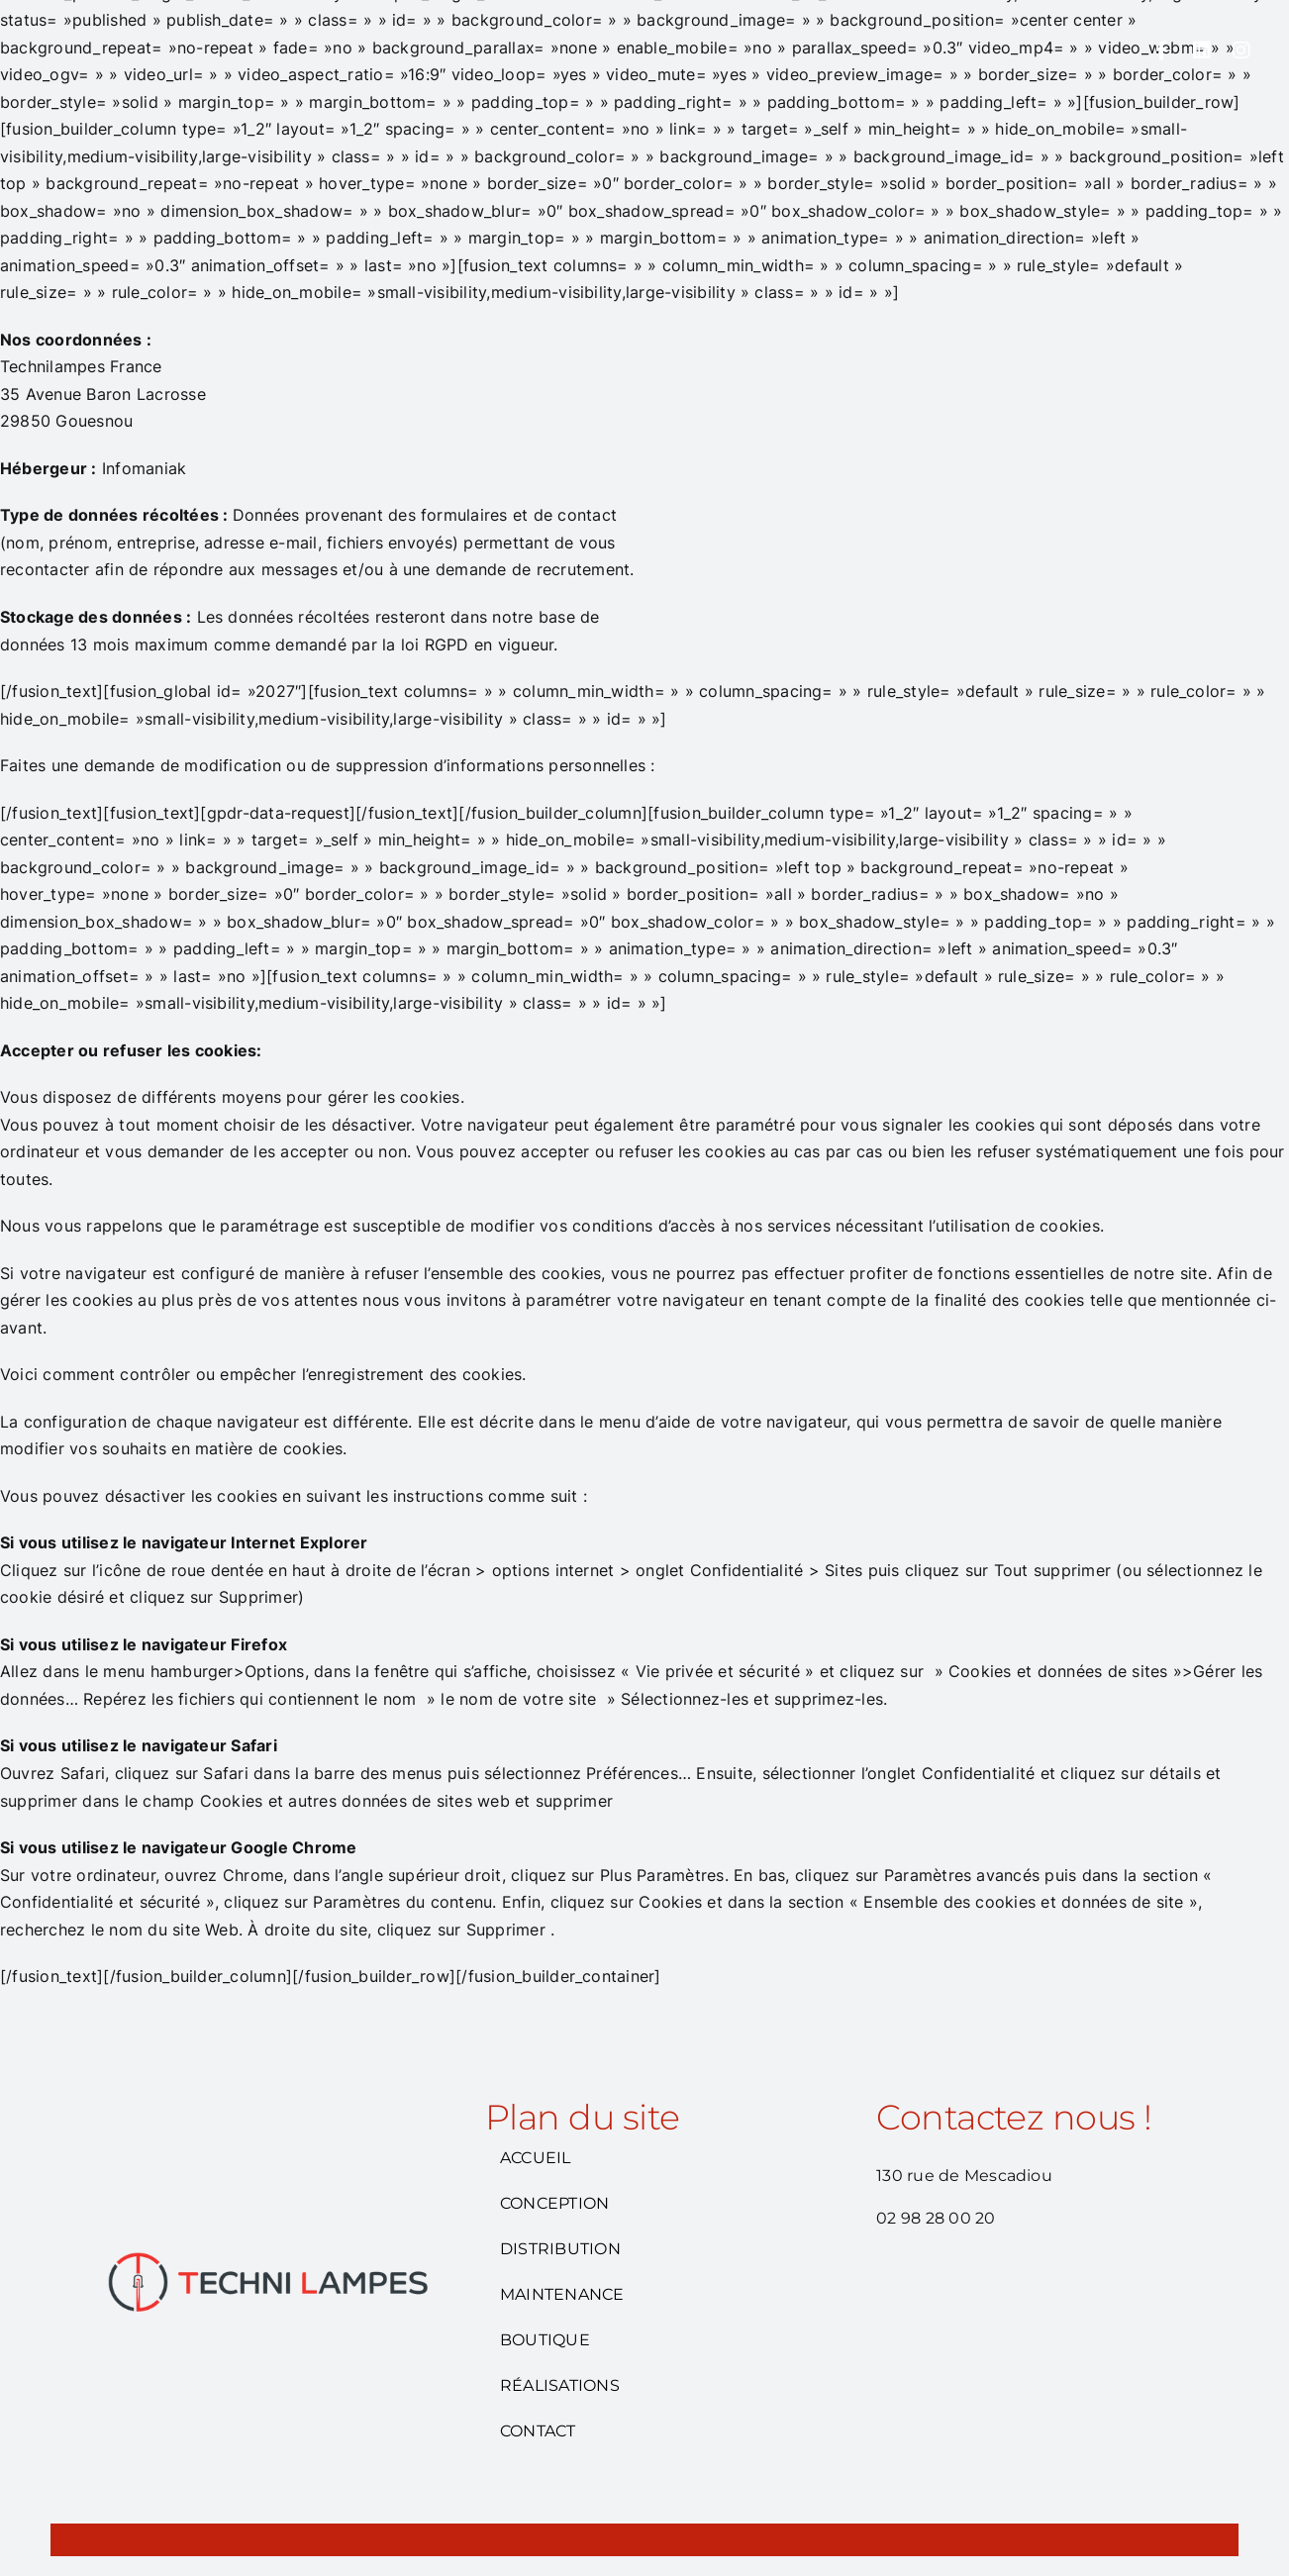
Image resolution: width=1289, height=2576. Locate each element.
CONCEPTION (554, 2203)
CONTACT (538, 2431)
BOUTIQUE (545, 2339)
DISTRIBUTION (560, 2248)
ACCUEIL (535, 2158)
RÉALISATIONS (560, 2385)
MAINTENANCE (562, 2294)
